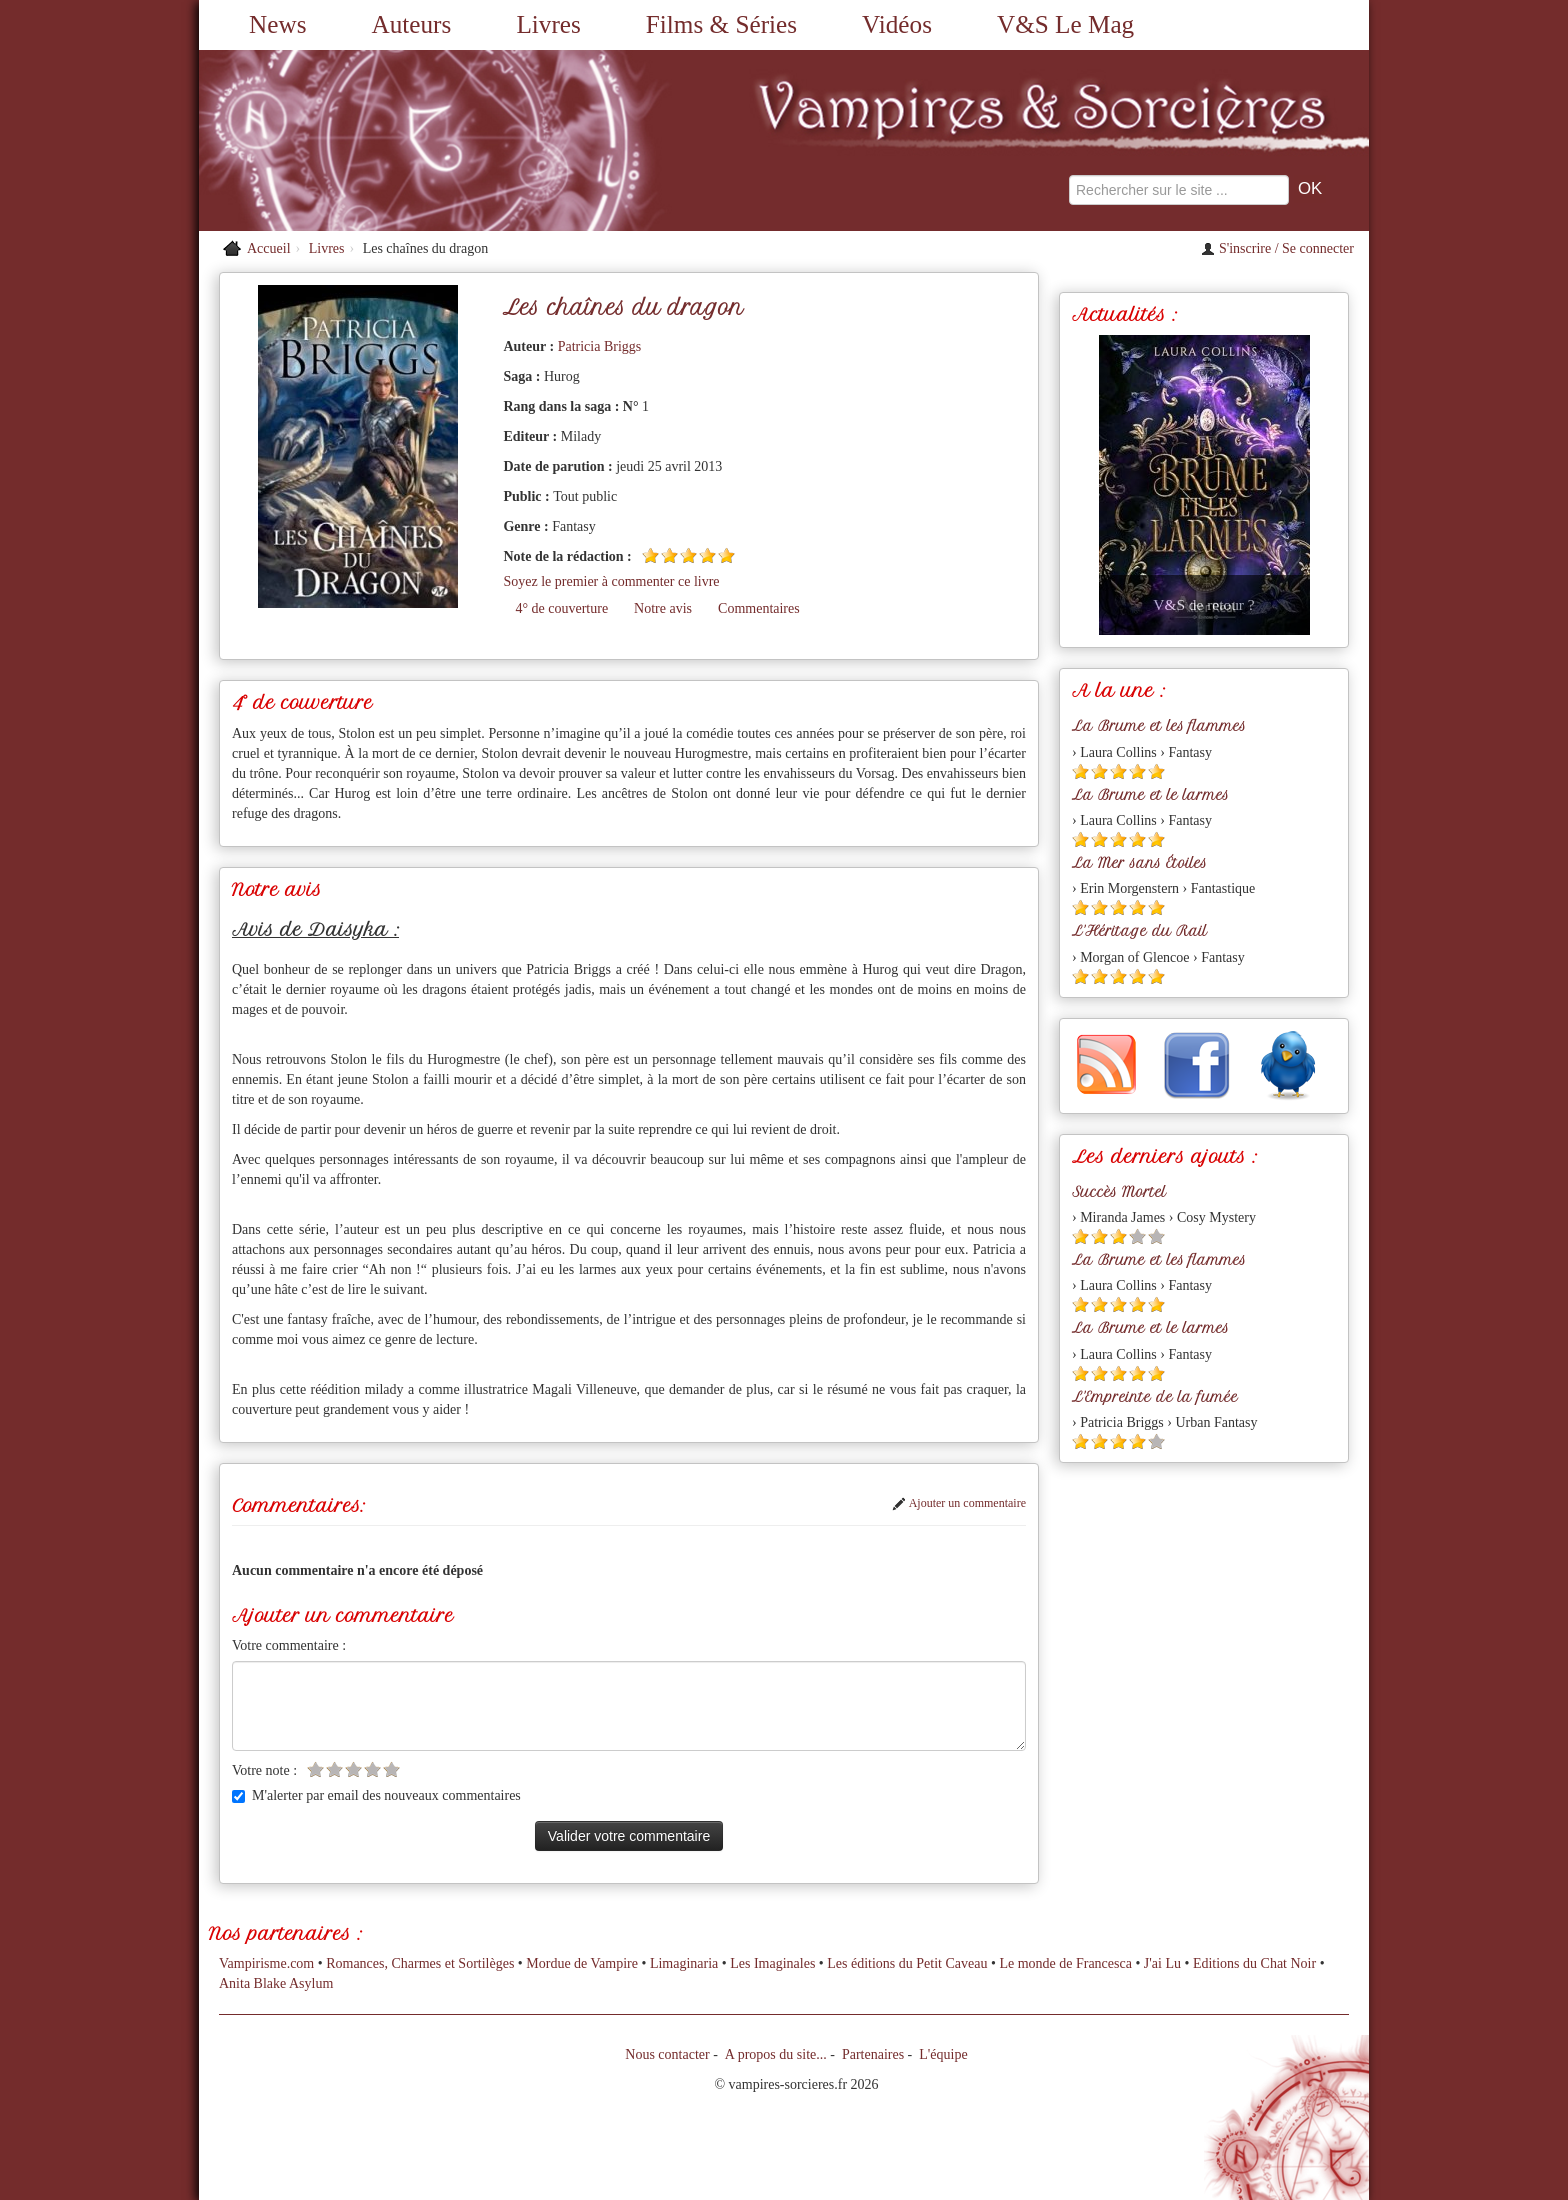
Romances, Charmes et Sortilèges (420, 1963)
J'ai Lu (1162, 1963)
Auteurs (412, 24)
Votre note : (264, 1770)
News (277, 24)
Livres (548, 24)
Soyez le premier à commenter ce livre (611, 581)
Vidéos (897, 24)
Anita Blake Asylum (276, 1983)
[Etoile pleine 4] (707, 555)
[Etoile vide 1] (315, 1769)
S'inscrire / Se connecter (1277, 248)
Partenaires (873, 2054)
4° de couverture (561, 608)
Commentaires (759, 608)
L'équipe (943, 2054)
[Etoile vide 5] (391, 1769)
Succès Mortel (1119, 1192)
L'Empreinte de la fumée (1155, 1397)
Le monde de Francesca (1065, 1963)
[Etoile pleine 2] (669, 555)
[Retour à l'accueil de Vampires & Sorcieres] (384, 140)
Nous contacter (667, 2054)
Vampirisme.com (266, 1963)
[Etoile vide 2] (334, 1769)
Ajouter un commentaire (959, 1503)
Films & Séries (721, 24)
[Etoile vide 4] (372, 1769)
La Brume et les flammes (1159, 726)
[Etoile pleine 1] (650, 555)
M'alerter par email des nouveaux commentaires (376, 1795)
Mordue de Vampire (582, 1963)
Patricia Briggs (600, 346)
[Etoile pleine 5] (726, 555)
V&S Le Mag (1065, 24)
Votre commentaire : (289, 1645)
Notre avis (663, 608)
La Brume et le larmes (1150, 795)
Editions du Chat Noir (1254, 1963)
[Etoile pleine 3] (688, 555)
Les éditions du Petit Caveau (907, 1963)
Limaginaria (684, 1963)
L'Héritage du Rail (1139, 931)
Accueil (269, 248)
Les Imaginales (772, 1963)
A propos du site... (776, 2054)
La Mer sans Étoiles (1139, 863)
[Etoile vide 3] (353, 1769)
